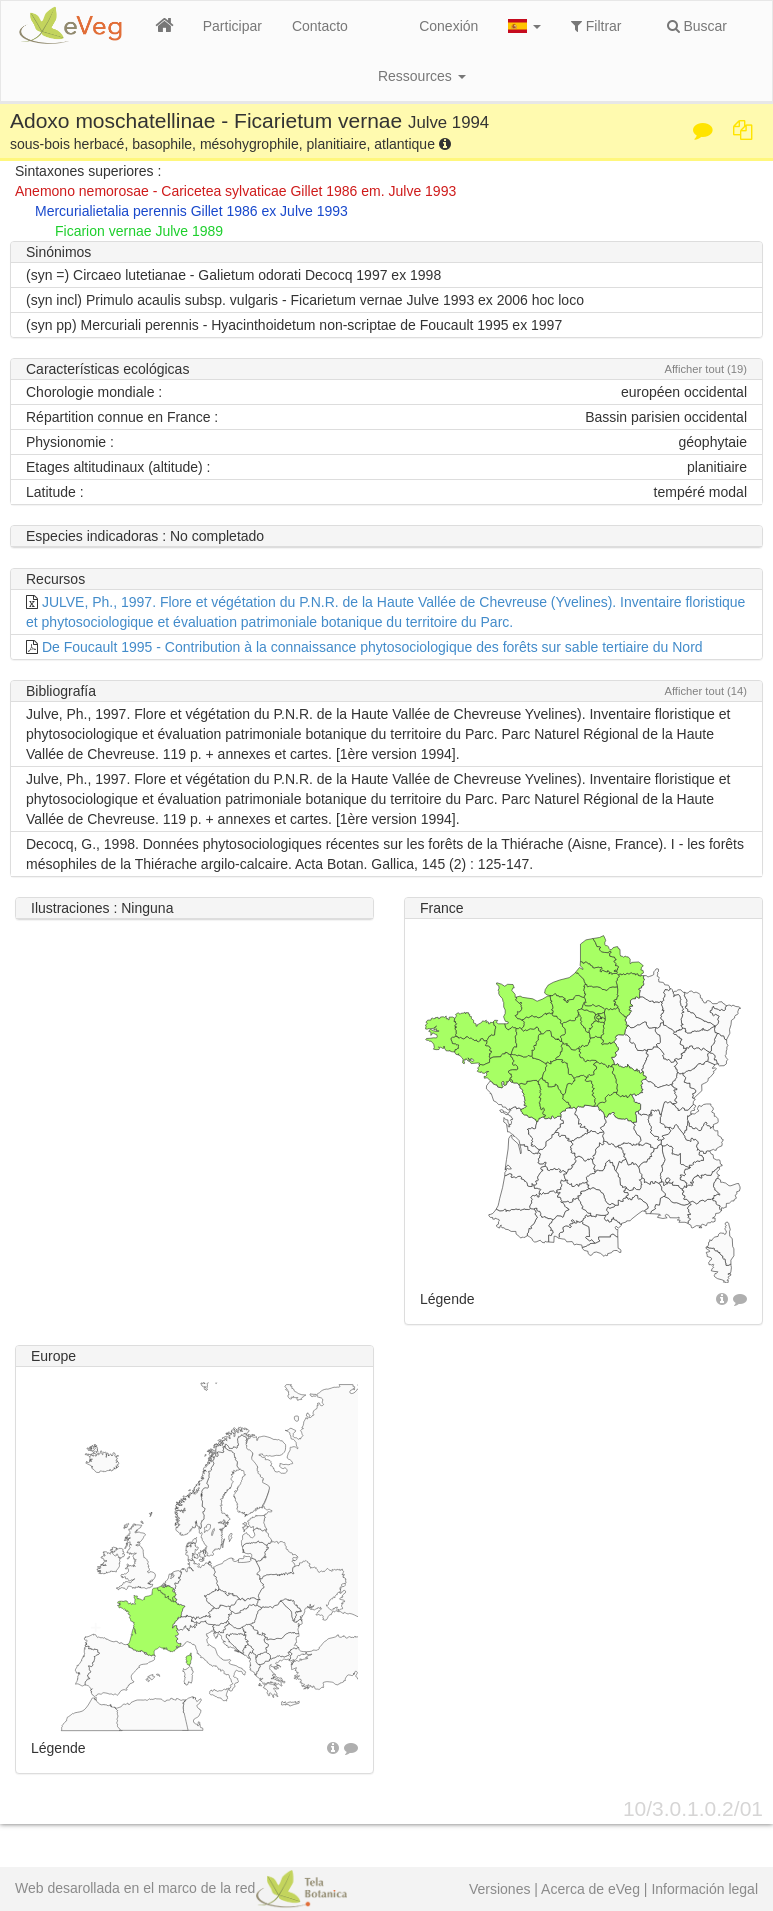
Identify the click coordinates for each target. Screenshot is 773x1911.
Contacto (320, 26)
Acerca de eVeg (590, 1889)
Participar (232, 26)
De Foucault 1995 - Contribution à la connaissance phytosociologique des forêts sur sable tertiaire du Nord (372, 647)
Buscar (697, 26)
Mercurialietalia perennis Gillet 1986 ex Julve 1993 (191, 211)
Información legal (704, 1889)
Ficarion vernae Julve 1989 (139, 231)
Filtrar (596, 26)
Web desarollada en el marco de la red (181, 1888)
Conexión (448, 26)
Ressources (422, 76)
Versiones (499, 1889)
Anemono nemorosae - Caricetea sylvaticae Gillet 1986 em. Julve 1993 (235, 191)
